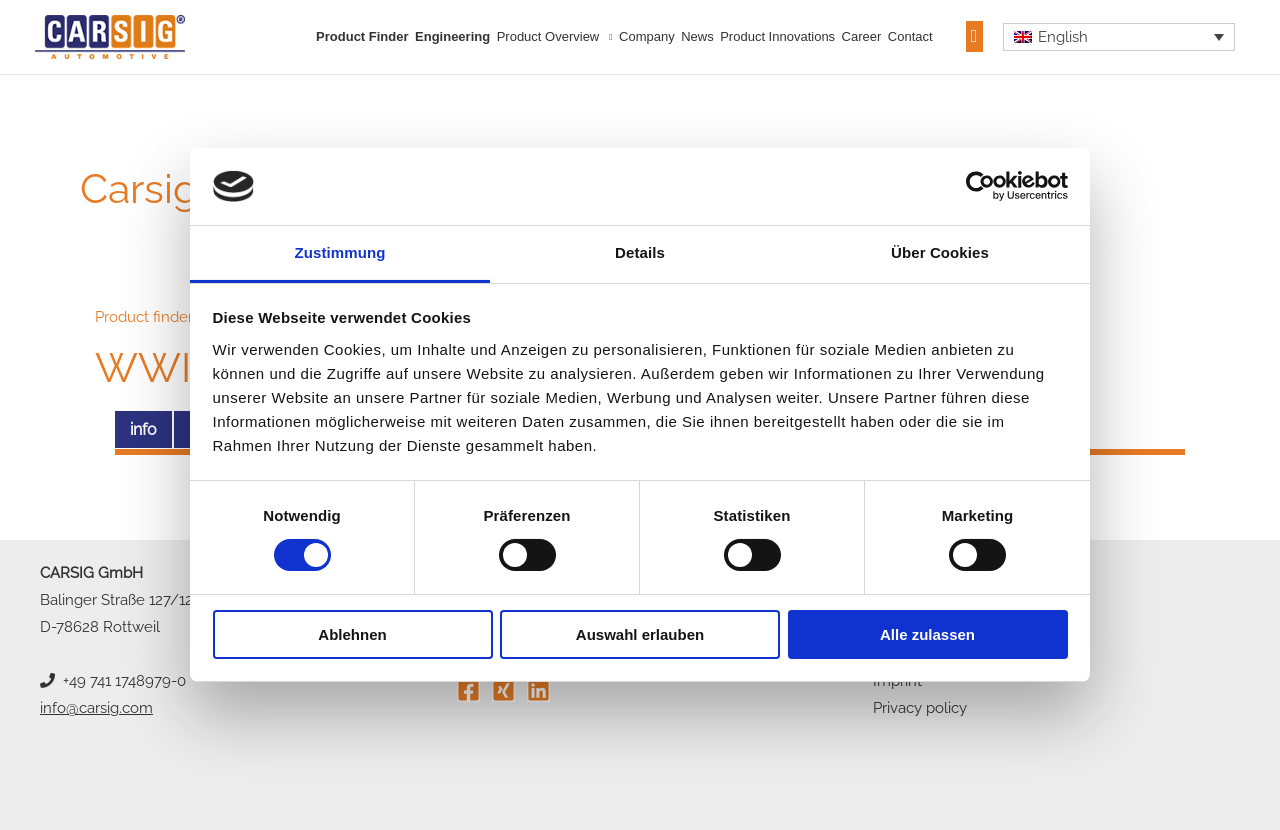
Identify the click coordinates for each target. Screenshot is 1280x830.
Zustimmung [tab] (340, 252)
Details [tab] (640, 252)
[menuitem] (1119, 37)
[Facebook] (468, 690)
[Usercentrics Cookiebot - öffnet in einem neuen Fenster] (980, 186)
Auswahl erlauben (640, 634)
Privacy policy (920, 708)
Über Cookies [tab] (940, 252)
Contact (910, 36)
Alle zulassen (927, 634)
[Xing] (503, 690)
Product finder (362, 36)
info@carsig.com (96, 708)
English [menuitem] (1063, 37)
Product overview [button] (548, 36)
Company (647, 36)
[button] (974, 36)
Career (862, 36)
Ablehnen (352, 634)
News (697, 36)
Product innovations (777, 36)
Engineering (452, 36)
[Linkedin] (538, 690)
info (143, 429)
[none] (1119, 37)
